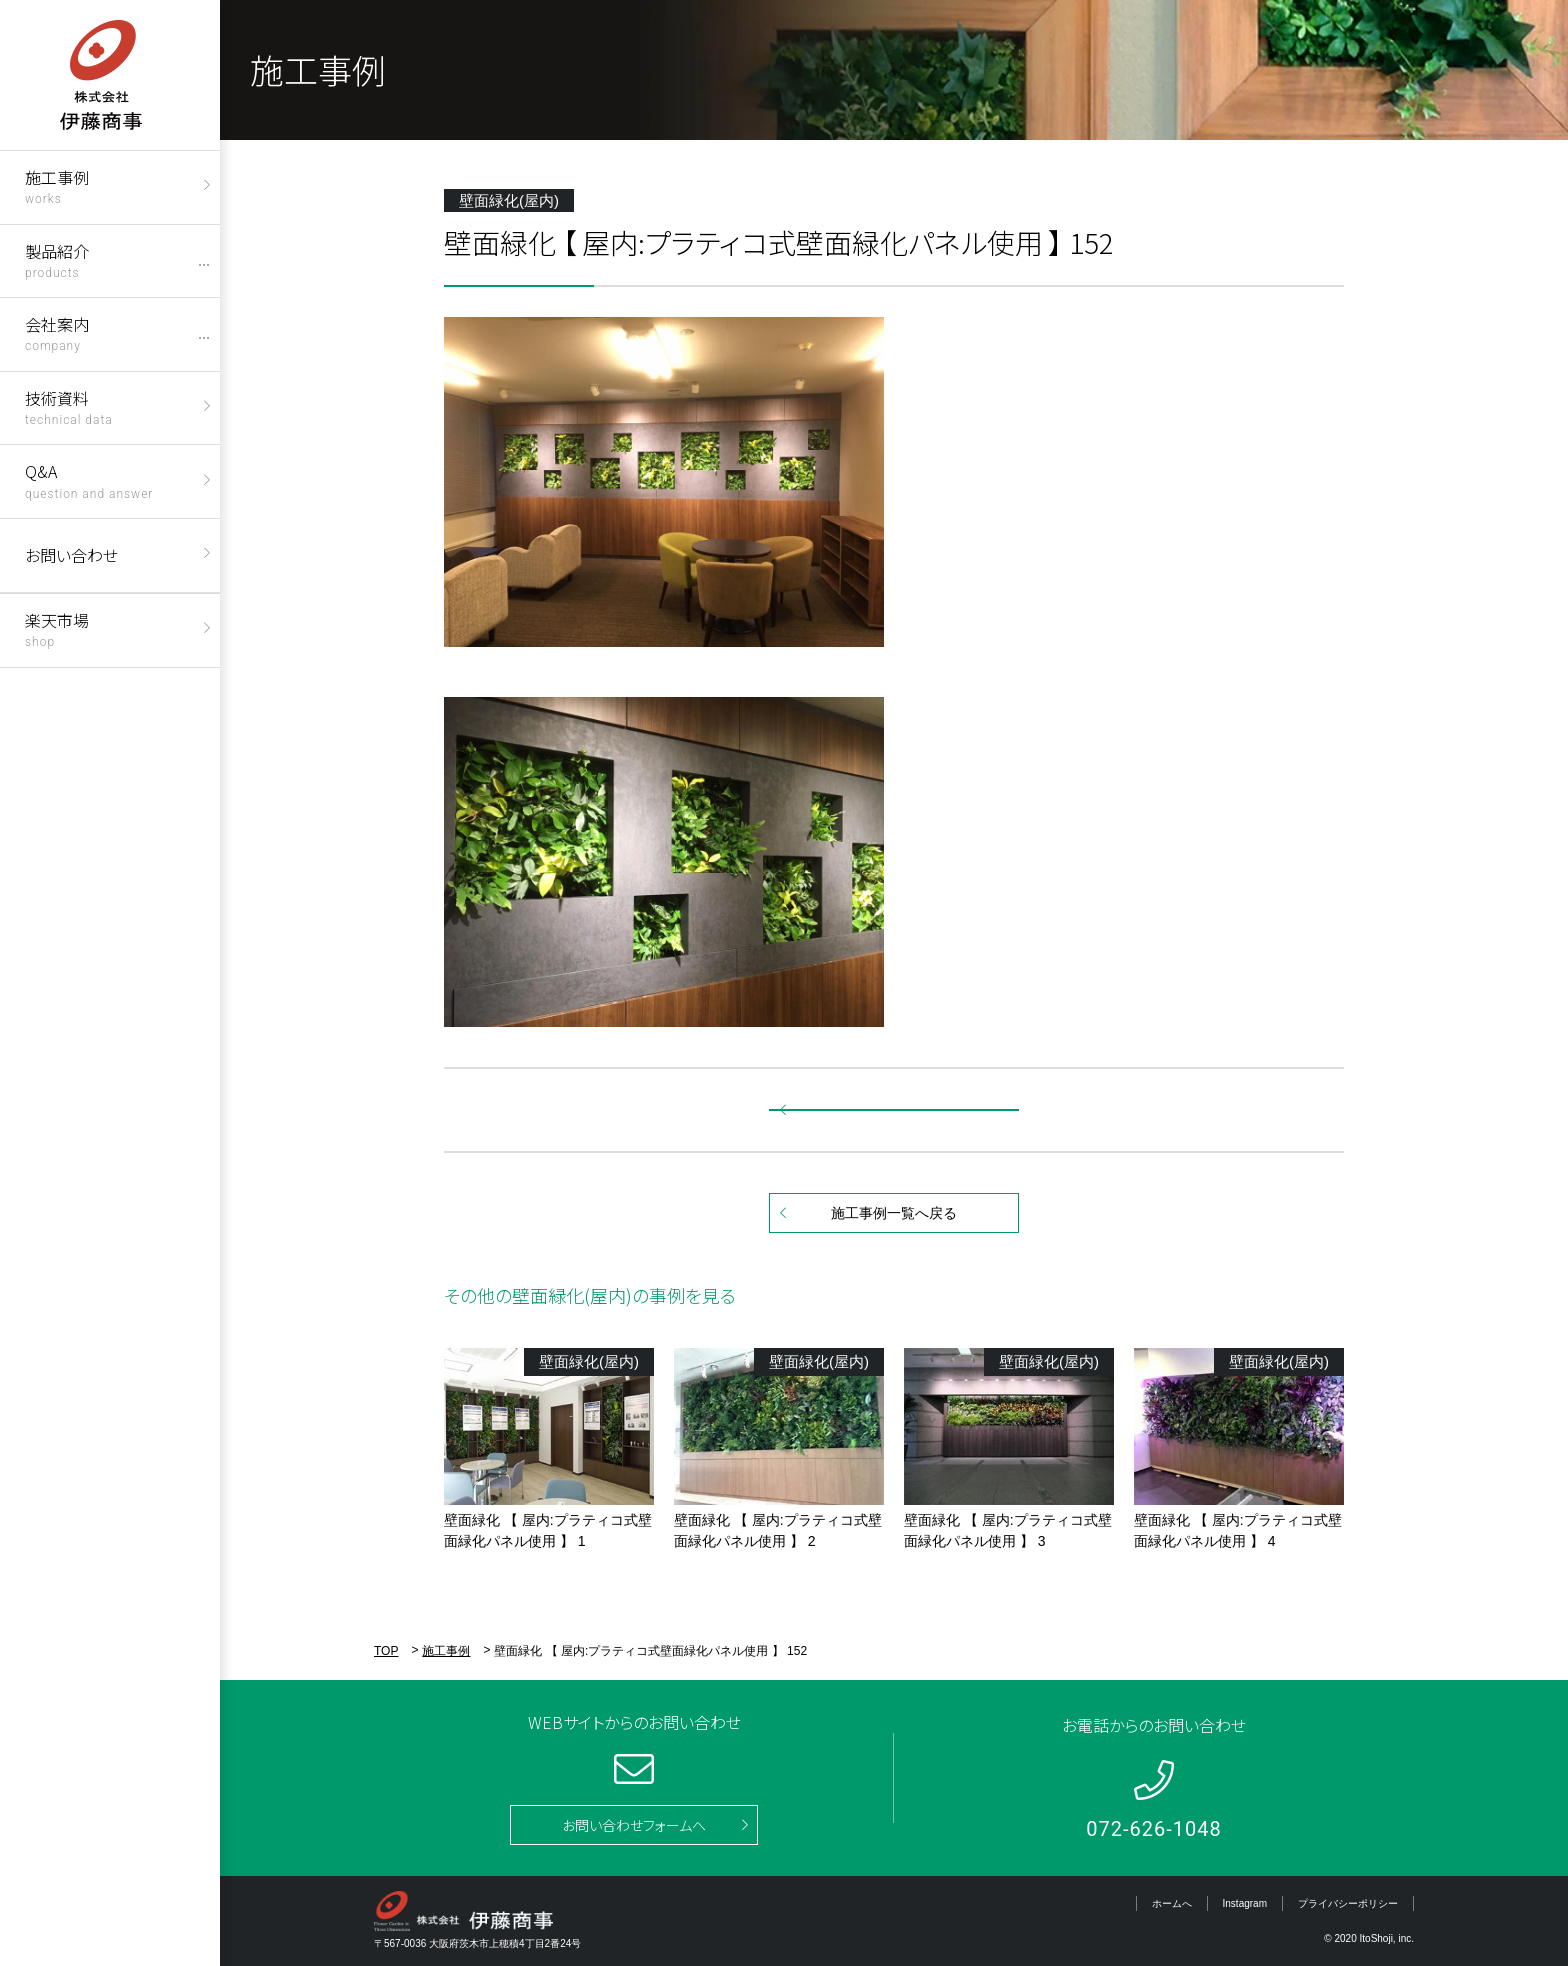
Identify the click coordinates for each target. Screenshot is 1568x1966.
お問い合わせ (71, 555)
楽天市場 (57, 628)
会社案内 (57, 332)
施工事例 (57, 185)
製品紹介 (57, 259)
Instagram (1245, 1903)
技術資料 (69, 406)
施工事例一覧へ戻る (894, 1213)
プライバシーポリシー (1348, 1903)
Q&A (89, 479)
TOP (386, 1651)
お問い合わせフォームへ (634, 1825)
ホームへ (1172, 1903)
